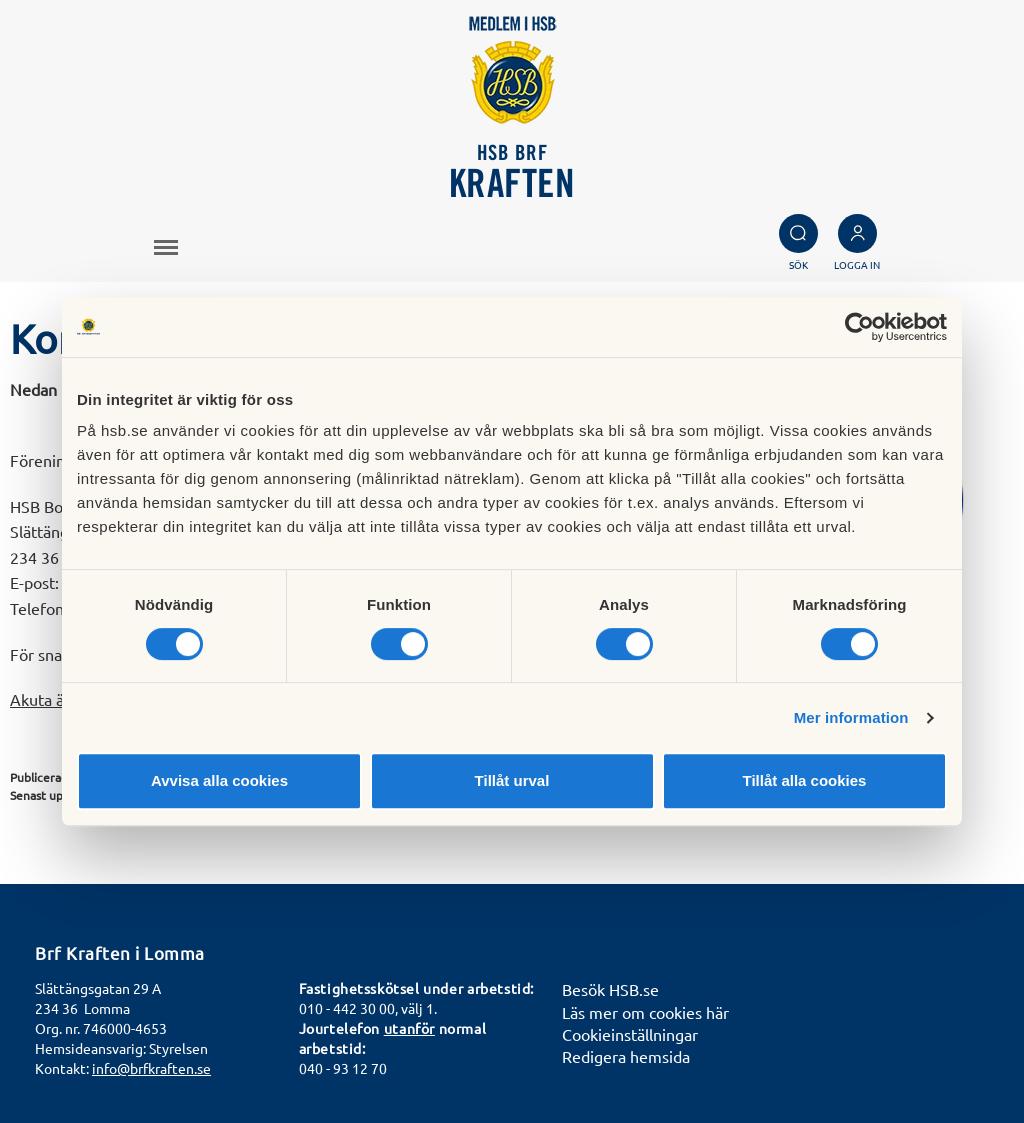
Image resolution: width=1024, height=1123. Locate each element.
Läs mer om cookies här (645, 1012)
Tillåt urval (512, 780)
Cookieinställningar (630, 1034)
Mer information (851, 717)
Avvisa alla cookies (219, 780)
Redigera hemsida (626, 1056)
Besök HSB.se (610, 989)
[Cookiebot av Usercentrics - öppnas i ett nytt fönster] (859, 327)
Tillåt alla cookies (805, 780)
